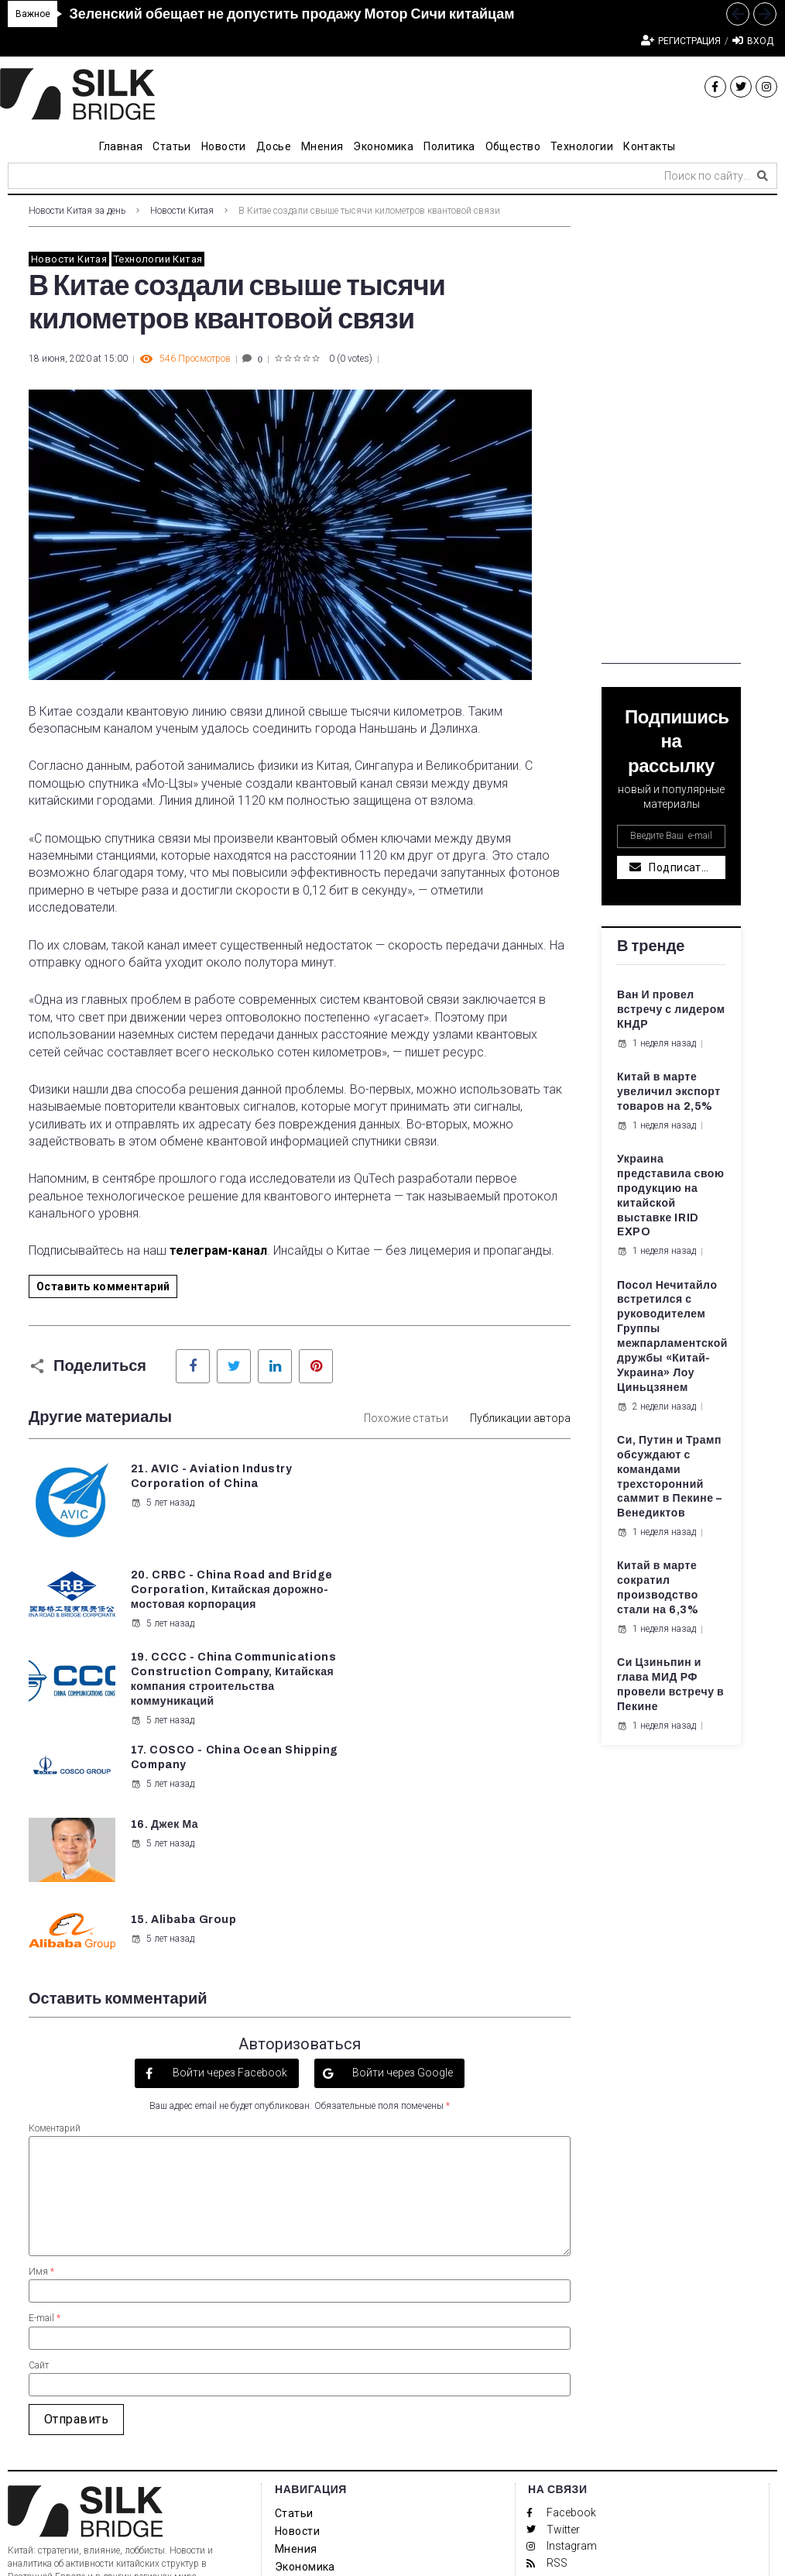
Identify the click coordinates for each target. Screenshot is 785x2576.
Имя (41, 2075)
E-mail (44, 2122)
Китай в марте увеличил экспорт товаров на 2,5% (669, 1091)
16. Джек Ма (163, 1696)
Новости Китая (182, 210)
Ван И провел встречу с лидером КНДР (671, 1009)
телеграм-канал (218, 1250)
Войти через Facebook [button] (228, 1876)
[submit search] (762, 175)
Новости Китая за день (77, 210)
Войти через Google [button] (401, 1876)
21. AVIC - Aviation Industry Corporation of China (201, 1483)
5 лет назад (162, 1517)
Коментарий (55, 1932)
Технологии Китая (158, 259)
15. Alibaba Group (466, 1696)
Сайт (39, 2169)
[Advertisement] (671, 431)
